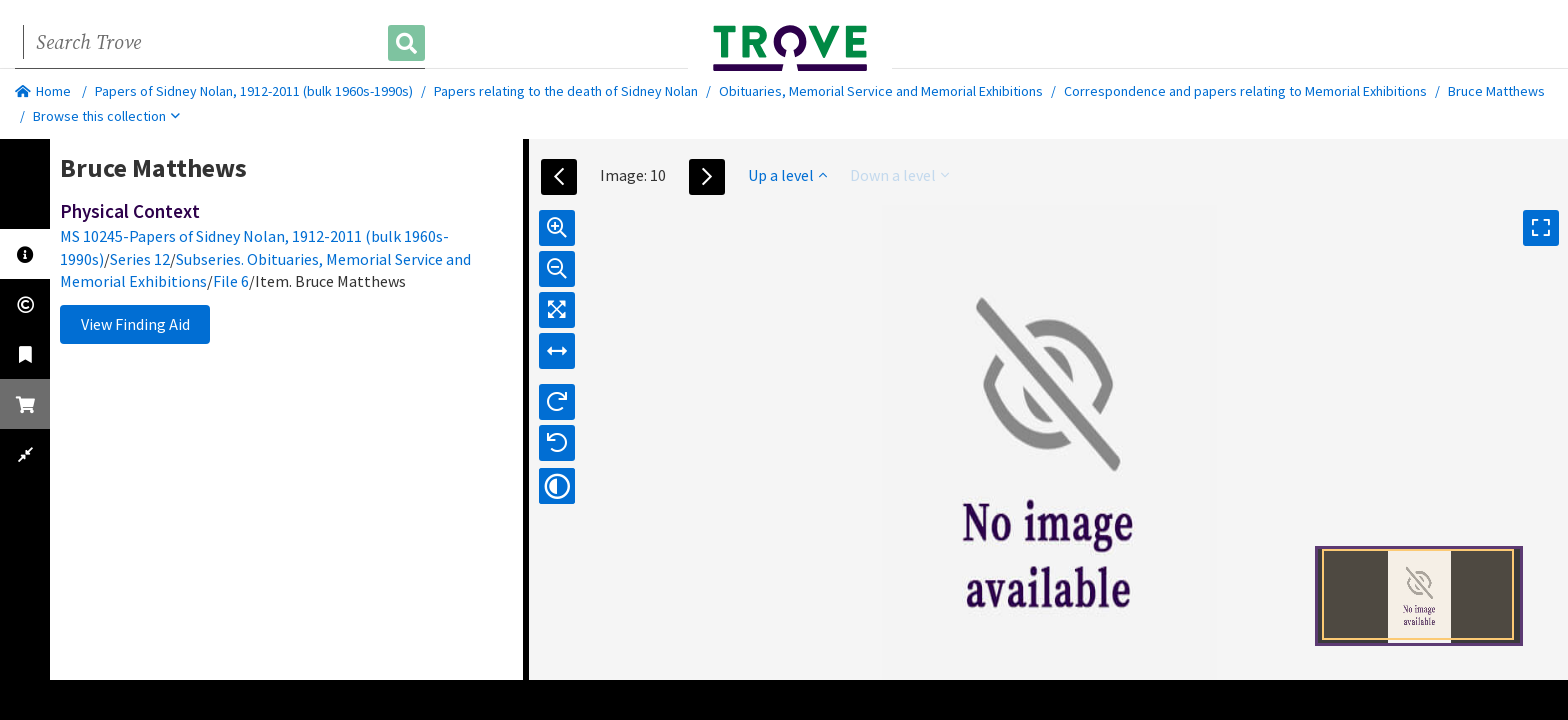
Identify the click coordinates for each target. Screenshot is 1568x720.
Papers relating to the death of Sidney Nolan (566, 91)
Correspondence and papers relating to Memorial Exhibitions (1245, 91)
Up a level (787, 175)
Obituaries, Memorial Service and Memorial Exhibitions (881, 91)
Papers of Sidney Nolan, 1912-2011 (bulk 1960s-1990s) (254, 91)
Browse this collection (106, 116)
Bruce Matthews (1496, 91)
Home (43, 91)
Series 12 (140, 259)
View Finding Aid (135, 324)
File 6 (231, 281)
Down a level (899, 175)
